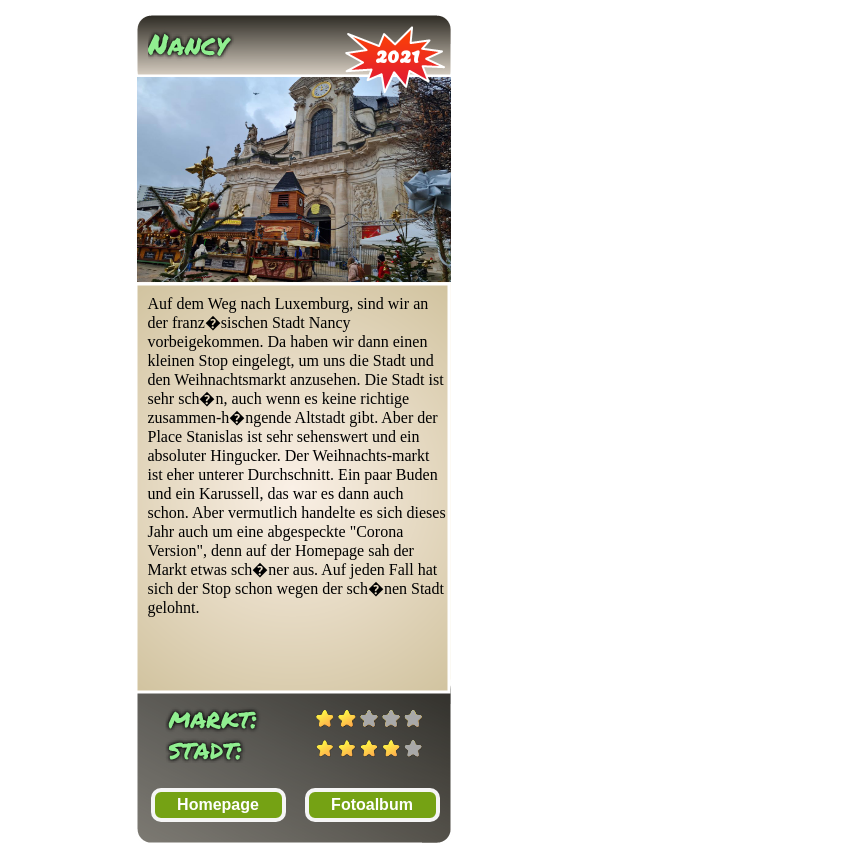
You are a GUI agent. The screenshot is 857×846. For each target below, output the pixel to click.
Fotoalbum (372, 804)
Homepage (218, 804)
